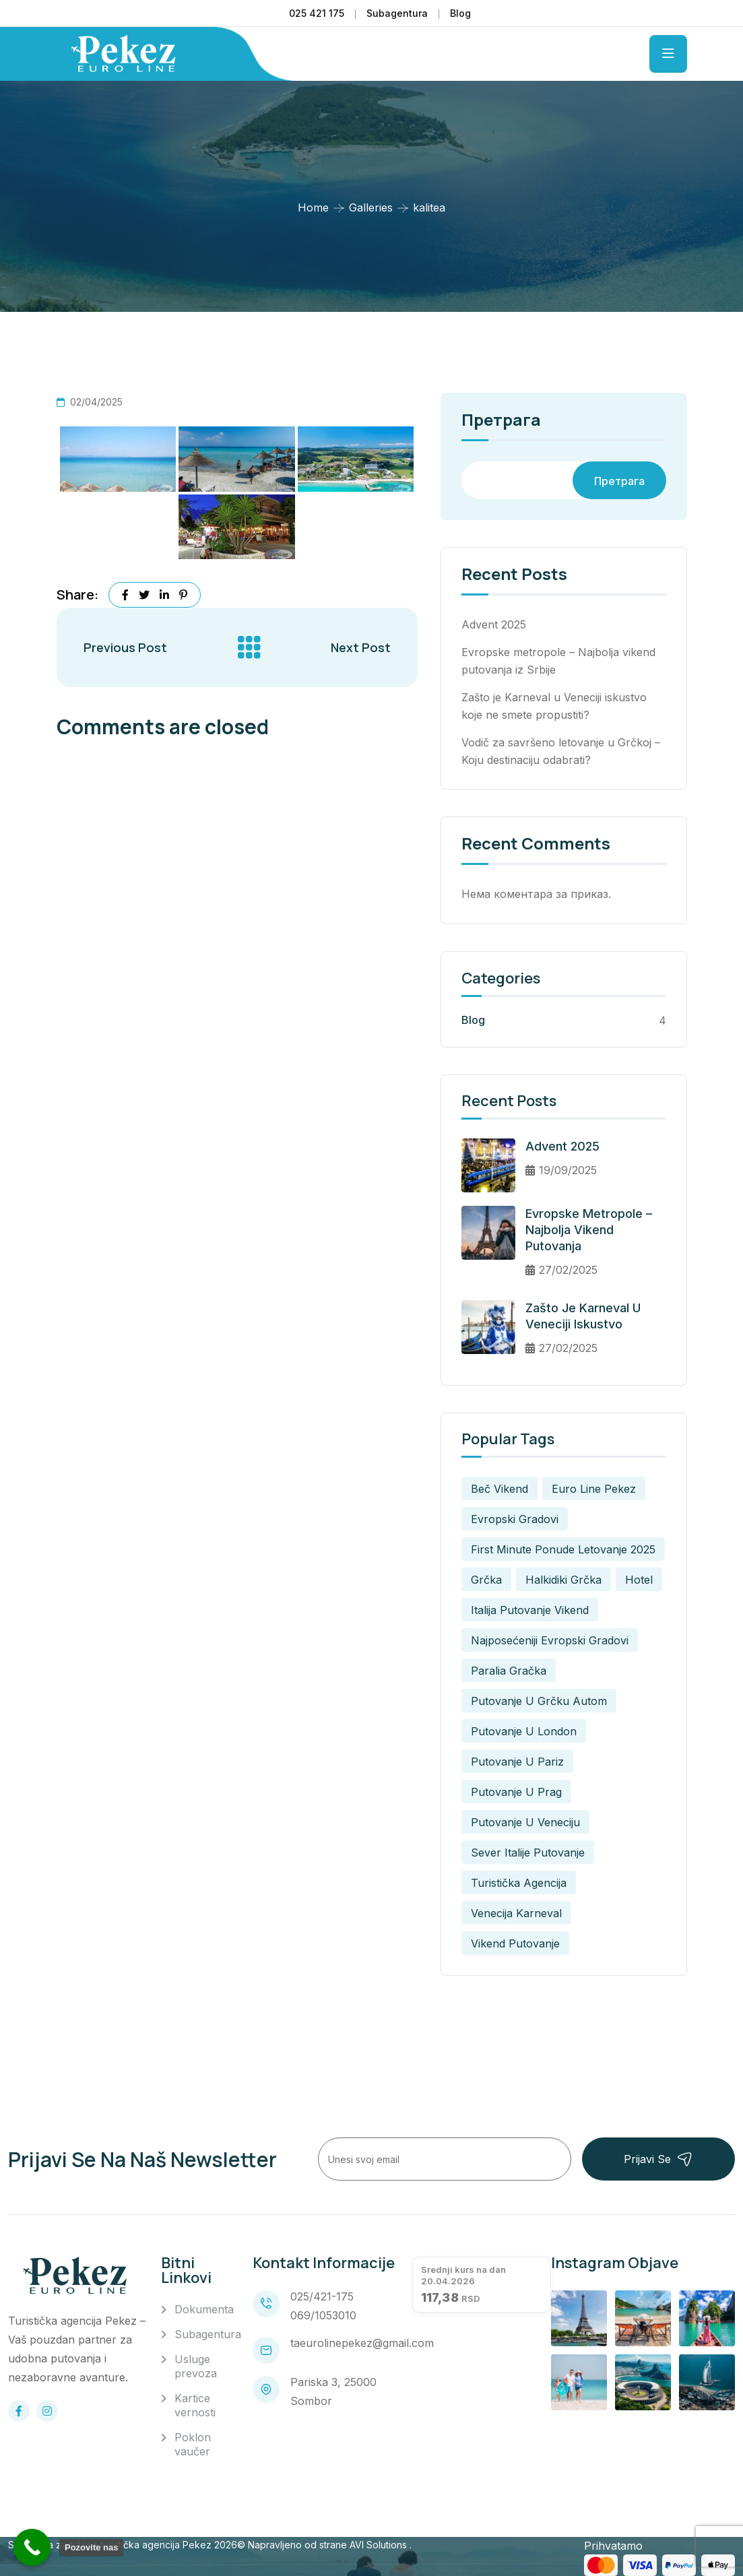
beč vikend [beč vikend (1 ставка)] (499, 1488)
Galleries (371, 207)
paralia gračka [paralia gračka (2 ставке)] (508, 1670)
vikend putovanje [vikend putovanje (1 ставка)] (515, 1943)
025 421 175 (316, 13)
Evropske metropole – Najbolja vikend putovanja (588, 1229)
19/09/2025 (561, 1170)
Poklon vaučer (192, 2444)
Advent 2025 (493, 624)
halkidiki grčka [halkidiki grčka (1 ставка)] (563, 1579)
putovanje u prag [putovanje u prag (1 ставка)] (516, 1792)
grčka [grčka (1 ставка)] (486, 1579)
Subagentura (397, 13)
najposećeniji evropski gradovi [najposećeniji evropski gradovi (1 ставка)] (549, 1640)
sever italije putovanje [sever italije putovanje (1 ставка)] (528, 1852)
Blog (460, 13)
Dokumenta (204, 2309)
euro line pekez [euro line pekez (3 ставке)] (594, 1488)
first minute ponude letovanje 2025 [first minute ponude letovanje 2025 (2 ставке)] (563, 1549)
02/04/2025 (90, 402)
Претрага (501, 421)
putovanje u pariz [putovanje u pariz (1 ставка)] (517, 1761)
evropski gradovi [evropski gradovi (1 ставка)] (514, 1519)
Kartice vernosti (195, 2405)
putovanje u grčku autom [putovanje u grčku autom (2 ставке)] (539, 1701)
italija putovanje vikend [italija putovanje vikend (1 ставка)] (530, 1610)
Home (313, 207)
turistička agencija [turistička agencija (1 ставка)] (519, 1883)
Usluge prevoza (195, 2366)
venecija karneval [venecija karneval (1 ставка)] (516, 1913)
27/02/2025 (561, 1270)
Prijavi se (658, 2159)
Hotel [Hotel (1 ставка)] (639, 1579)
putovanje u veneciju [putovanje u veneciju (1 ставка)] (525, 1822)
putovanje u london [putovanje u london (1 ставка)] (524, 1731)
